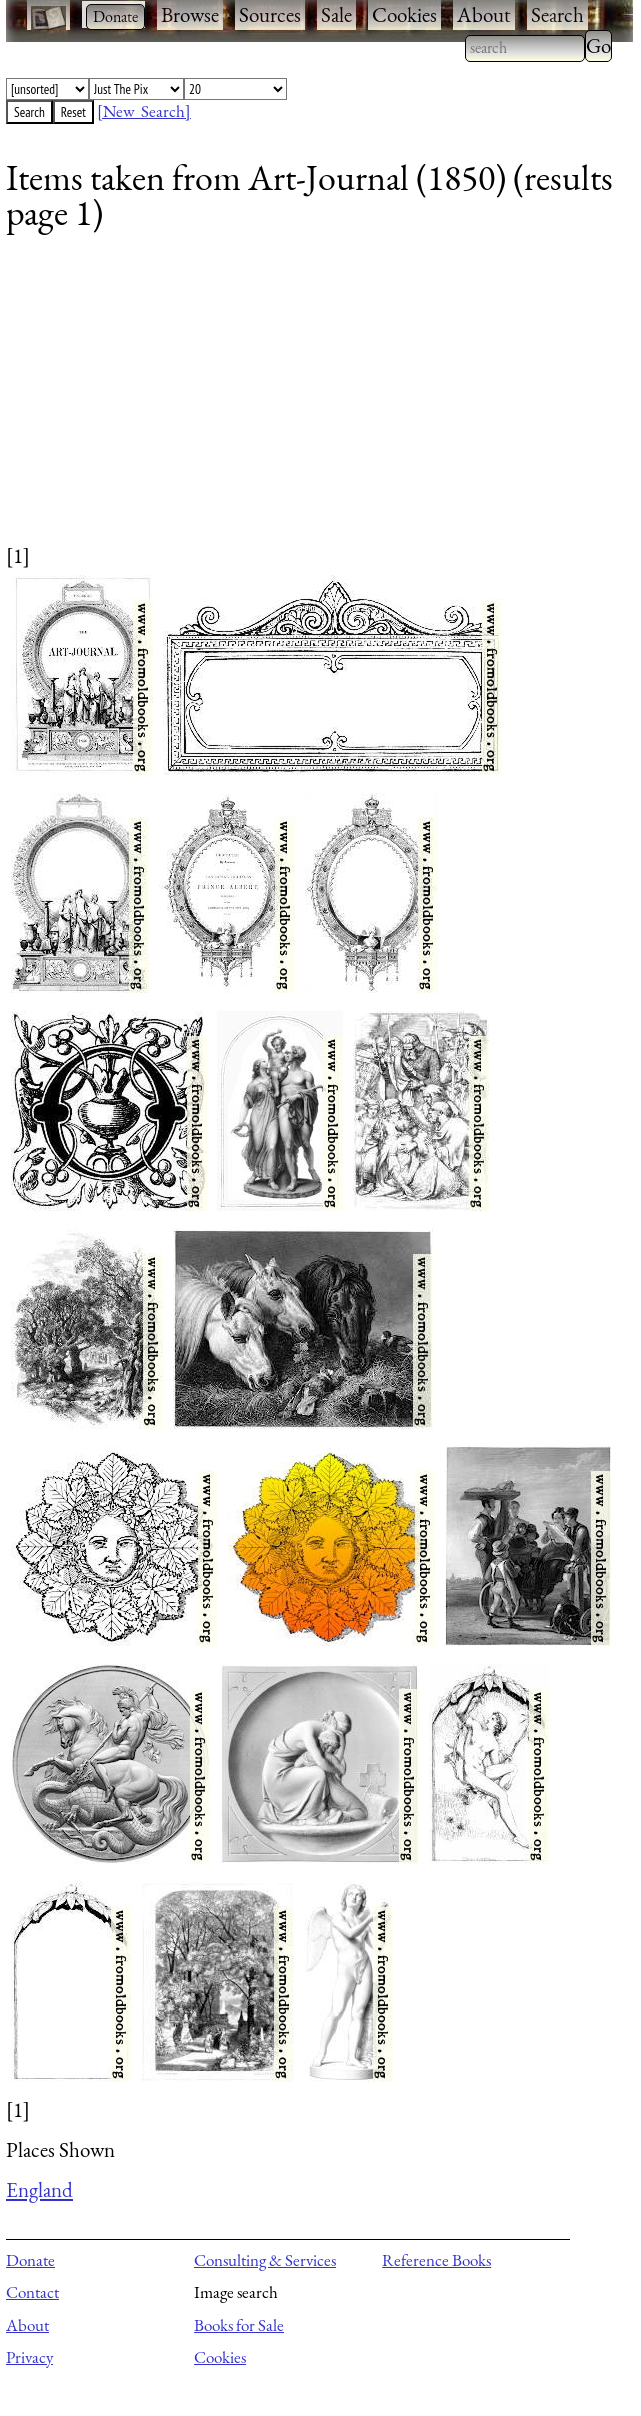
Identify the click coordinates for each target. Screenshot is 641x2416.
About (484, 14)
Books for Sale (239, 2325)
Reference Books (436, 2260)
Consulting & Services (265, 2260)
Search (557, 14)
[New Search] (144, 111)
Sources (270, 14)
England (39, 2189)
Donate (30, 2260)
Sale (336, 14)
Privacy (29, 2357)
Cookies (404, 14)
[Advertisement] (307, 401)
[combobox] (525, 48)
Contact (32, 2292)
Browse (190, 14)
